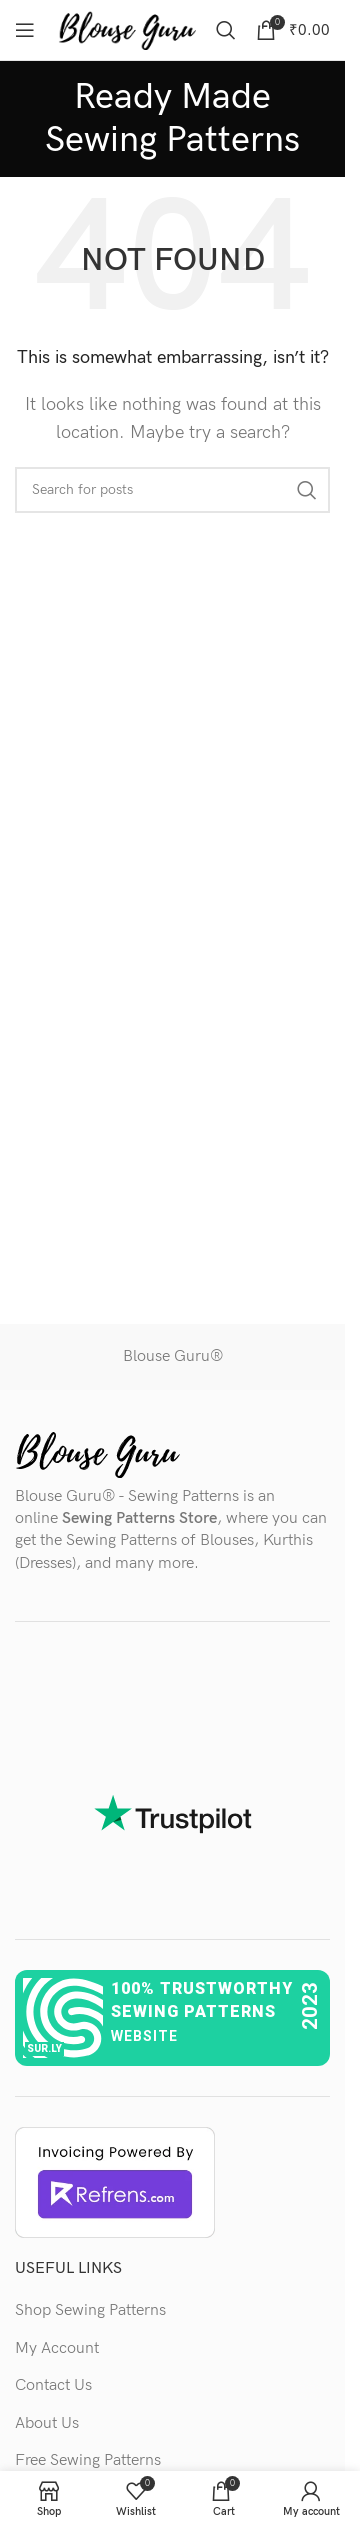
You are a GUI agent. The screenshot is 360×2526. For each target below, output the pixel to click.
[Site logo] (127, 29)
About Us (47, 2423)
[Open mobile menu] (25, 30)
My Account (57, 2348)
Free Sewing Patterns (88, 2460)
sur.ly (44, 2048)
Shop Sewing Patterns (90, 2310)
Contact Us (53, 2385)
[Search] (226, 30)
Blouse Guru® (173, 1356)
